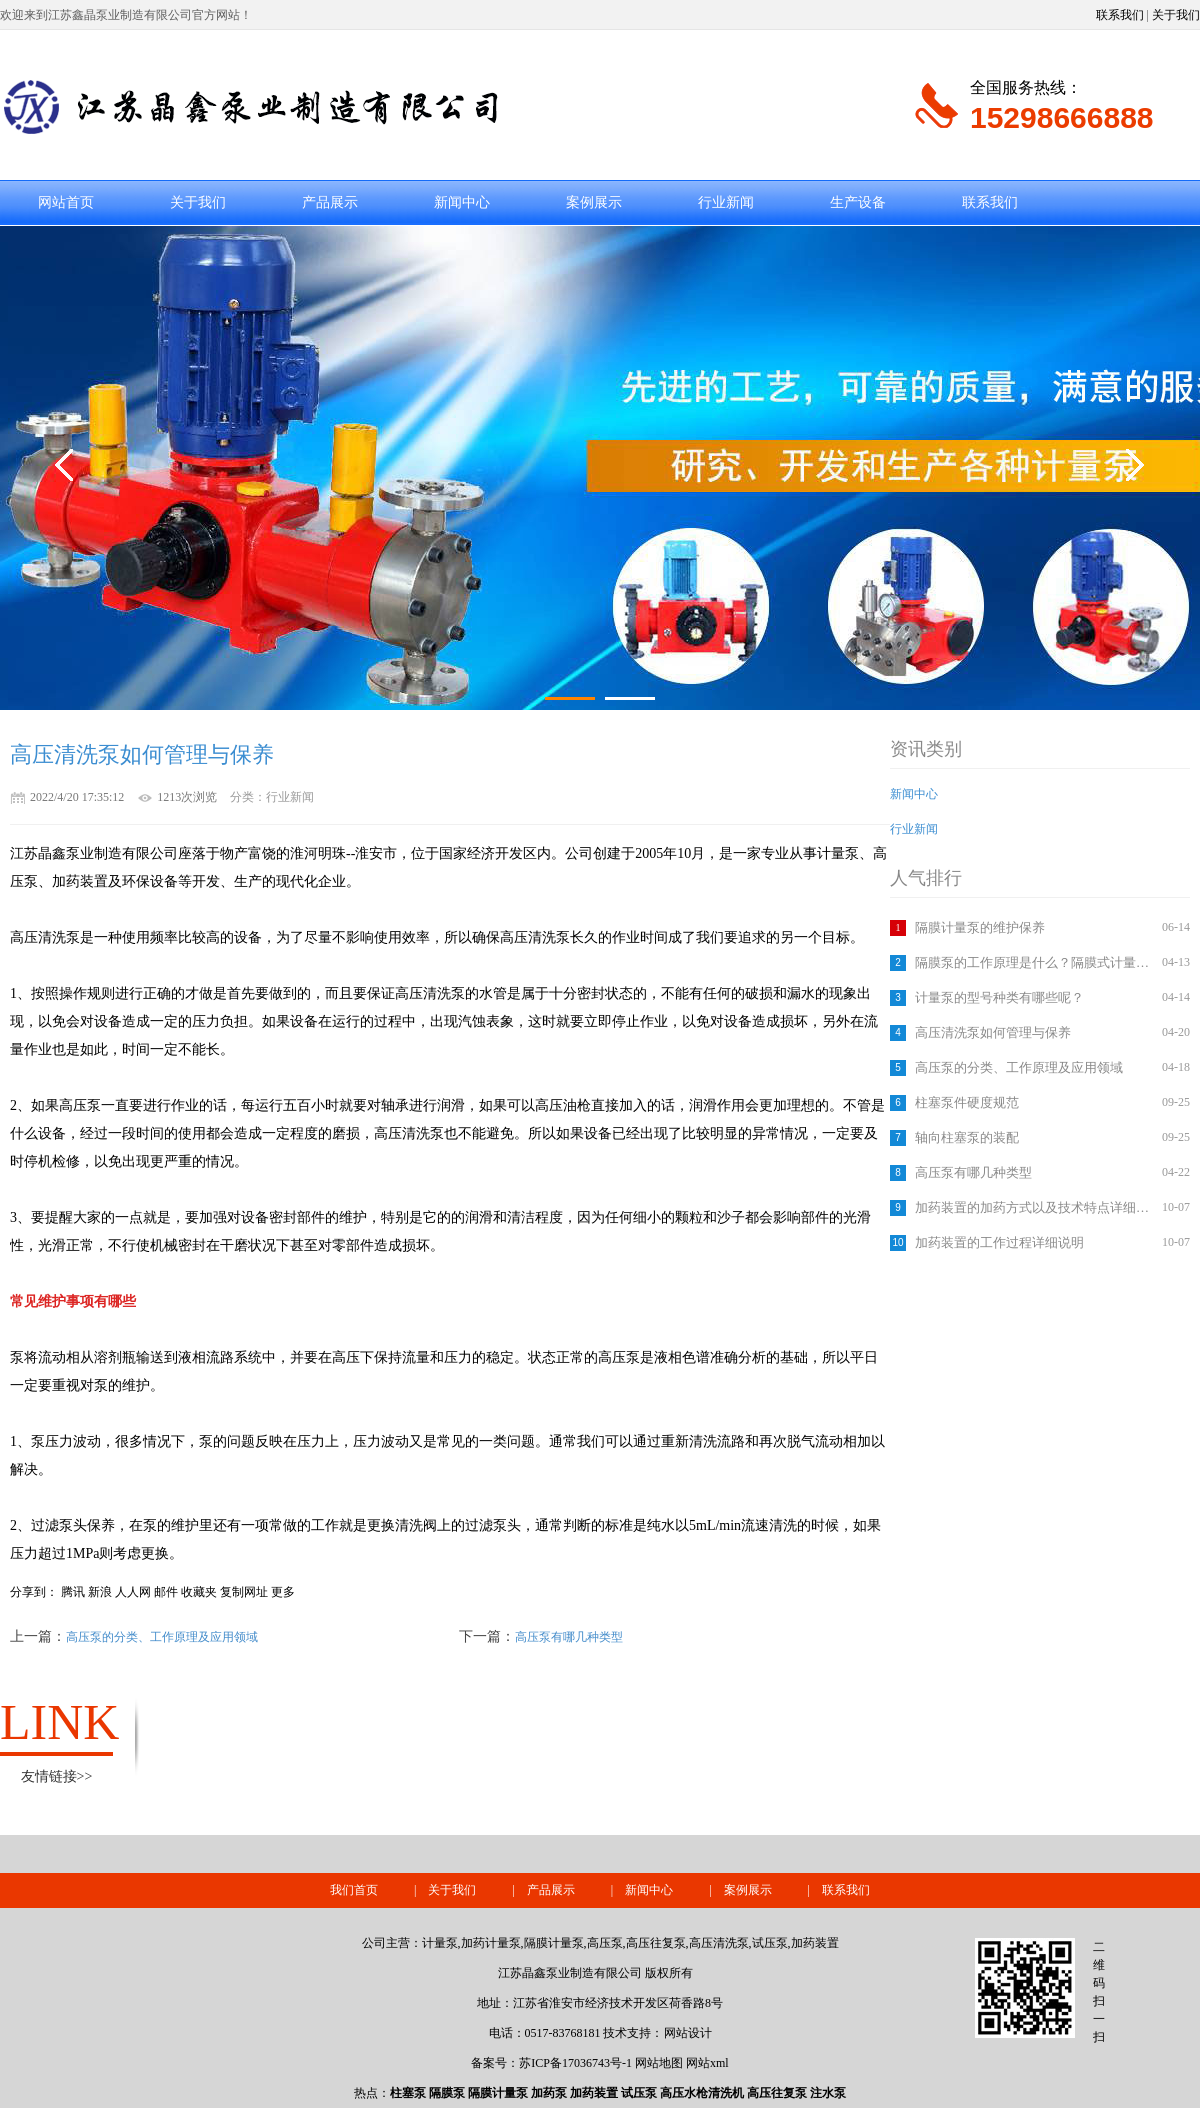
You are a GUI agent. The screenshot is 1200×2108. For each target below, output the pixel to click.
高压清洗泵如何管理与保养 (993, 1032)
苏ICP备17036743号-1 (575, 2063)
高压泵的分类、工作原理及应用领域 (1019, 1067)
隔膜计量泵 (498, 2093)
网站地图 (659, 2063)
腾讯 (73, 1592)
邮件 (166, 1592)
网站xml (707, 2063)
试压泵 (639, 2093)
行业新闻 (726, 202)
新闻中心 (462, 202)
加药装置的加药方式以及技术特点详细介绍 (1036, 1207)
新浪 (100, 1592)
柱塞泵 (408, 2093)
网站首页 (66, 202)
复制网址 (244, 1592)
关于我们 (1176, 15)
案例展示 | (773, 1890)
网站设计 (688, 2033)
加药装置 (594, 2093)
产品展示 (330, 202)
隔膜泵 (447, 2093)
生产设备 (858, 202)
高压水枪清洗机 (702, 2093)
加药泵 (549, 2093)
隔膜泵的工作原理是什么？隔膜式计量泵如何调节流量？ (1036, 962)
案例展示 (594, 202)
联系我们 (1120, 15)
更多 (283, 1592)
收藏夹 (199, 1592)
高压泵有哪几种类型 (973, 1172)
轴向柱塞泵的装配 (967, 1137)
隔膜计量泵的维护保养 (980, 927)
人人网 (133, 1592)
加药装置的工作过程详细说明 (999, 1242)
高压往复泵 (777, 2093)
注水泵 (828, 2093)
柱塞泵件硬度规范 (967, 1102)
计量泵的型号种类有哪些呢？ (999, 997)
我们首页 (354, 1890)
